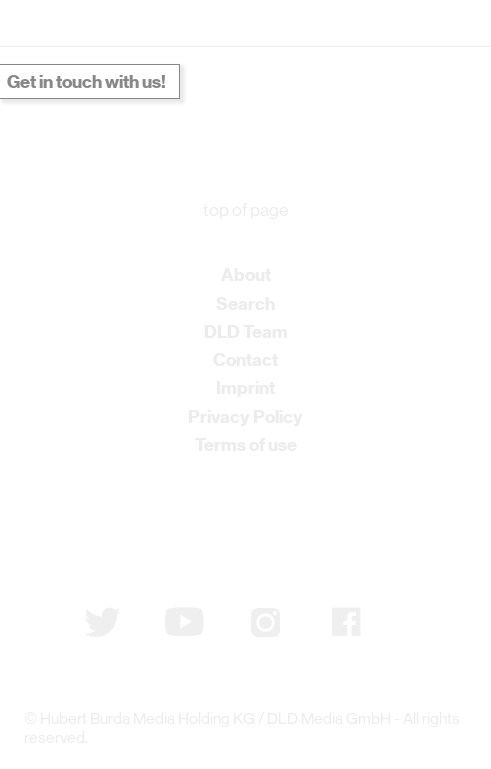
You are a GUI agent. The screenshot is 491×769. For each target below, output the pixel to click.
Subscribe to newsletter (127, 524)
